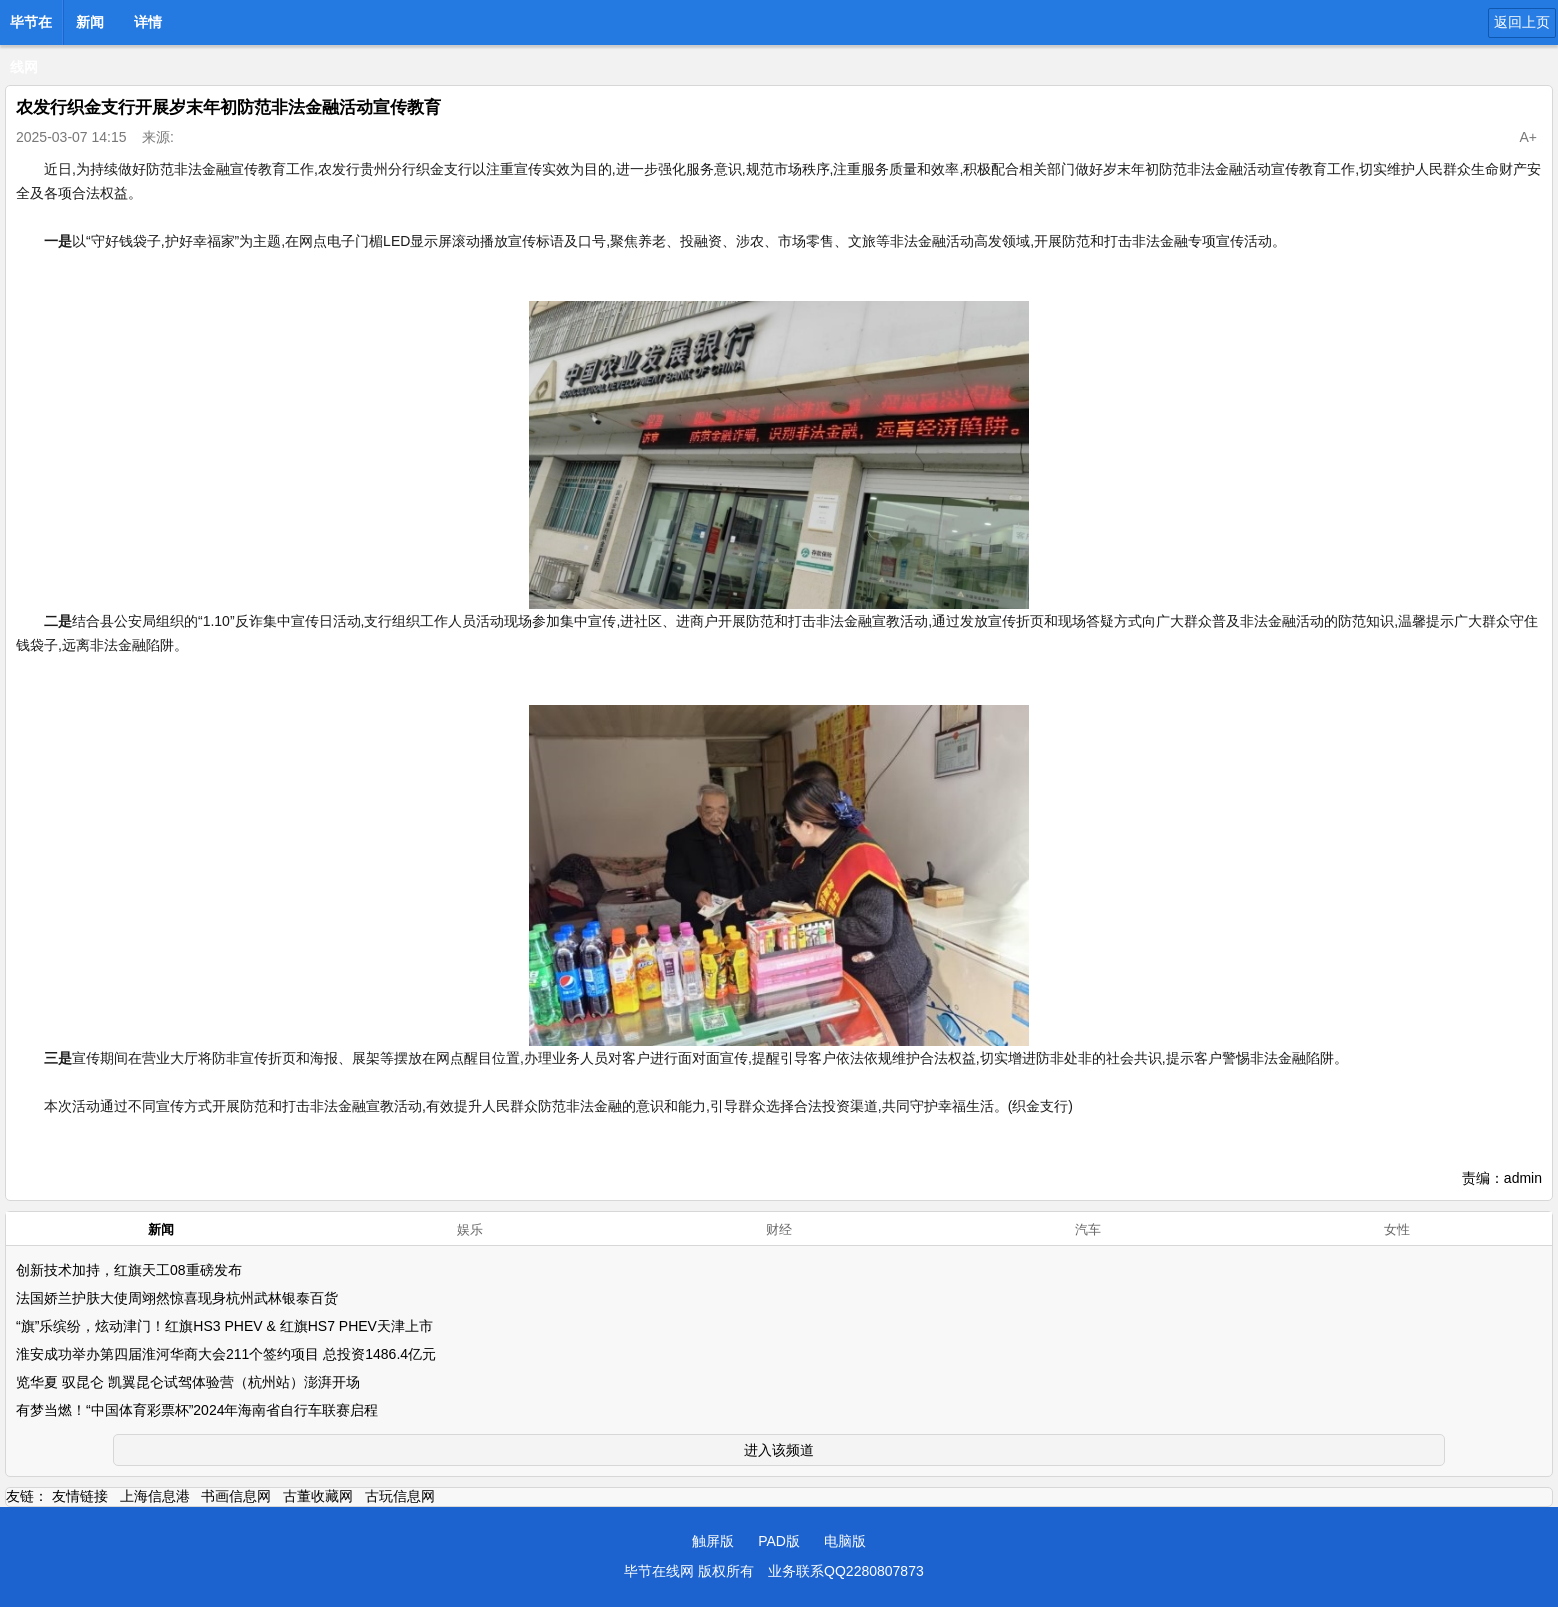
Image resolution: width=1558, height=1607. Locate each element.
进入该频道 (779, 1450)
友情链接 (80, 1496)
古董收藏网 (318, 1496)
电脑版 (845, 1541)
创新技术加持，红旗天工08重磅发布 (129, 1270)
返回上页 (1522, 22)
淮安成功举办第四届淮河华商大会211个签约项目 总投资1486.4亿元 (226, 1354)
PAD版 (779, 1541)
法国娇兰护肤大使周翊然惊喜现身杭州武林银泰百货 (177, 1298)
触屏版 (713, 1541)
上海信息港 (155, 1496)
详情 (148, 22)
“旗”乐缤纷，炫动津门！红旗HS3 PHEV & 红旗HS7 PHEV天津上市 (224, 1326)
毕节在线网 (31, 28)
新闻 (90, 22)
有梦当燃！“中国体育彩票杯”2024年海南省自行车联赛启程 (197, 1410)
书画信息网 (236, 1496)
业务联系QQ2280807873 (846, 1571)
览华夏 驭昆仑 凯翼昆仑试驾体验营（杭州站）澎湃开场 (188, 1382)
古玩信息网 (400, 1496)
